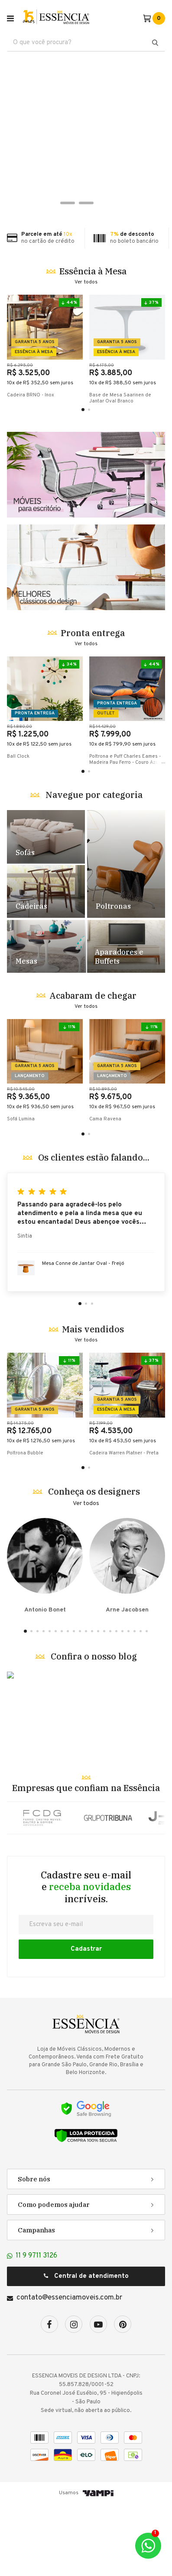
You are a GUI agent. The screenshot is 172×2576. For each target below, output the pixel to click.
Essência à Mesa (93, 271)
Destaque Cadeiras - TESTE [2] (46, 963)
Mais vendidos (93, 1401)
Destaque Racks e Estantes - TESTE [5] (126, 1018)
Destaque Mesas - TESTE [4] (46, 1018)
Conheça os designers (94, 1563)
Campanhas (36, 2302)
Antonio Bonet (45, 1637)
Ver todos (86, 282)
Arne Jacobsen (127, 1637)
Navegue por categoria (94, 867)
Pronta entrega (93, 705)
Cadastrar (86, 2021)
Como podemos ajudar (54, 2277)
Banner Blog (86, 1786)
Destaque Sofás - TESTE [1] (46, 909)
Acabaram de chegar (92, 1068)
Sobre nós (34, 2251)
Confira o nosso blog (94, 1728)
